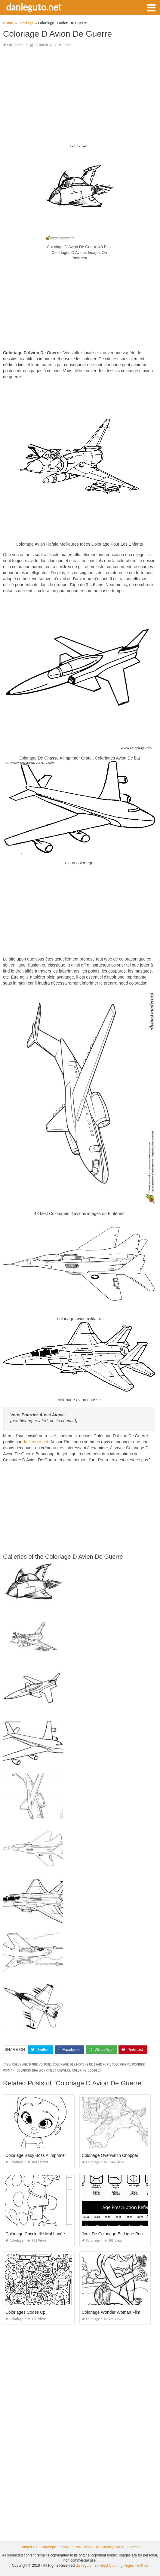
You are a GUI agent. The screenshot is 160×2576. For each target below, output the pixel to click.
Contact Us (28, 2547)
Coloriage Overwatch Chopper (110, 2155)
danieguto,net (35, 1441)
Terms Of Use (70, 2547)
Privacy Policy (113, 2547)
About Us (91, 2547)
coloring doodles (86, 2070)
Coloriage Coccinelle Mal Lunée (35, 2233)
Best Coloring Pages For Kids (124, 2565)
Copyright (48, 2547)
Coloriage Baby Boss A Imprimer (35, 2155)
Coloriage (15, 45)
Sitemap (133, 2547)
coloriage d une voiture (31, 2064)
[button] (151, 7)
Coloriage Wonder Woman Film (111, 2312)
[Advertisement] (79, 95)
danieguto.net (33, 7)
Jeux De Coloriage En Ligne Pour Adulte (119, 2233)
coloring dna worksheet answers (43, 2070)
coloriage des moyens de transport (81, 2064)
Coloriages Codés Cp (25, 2312)
